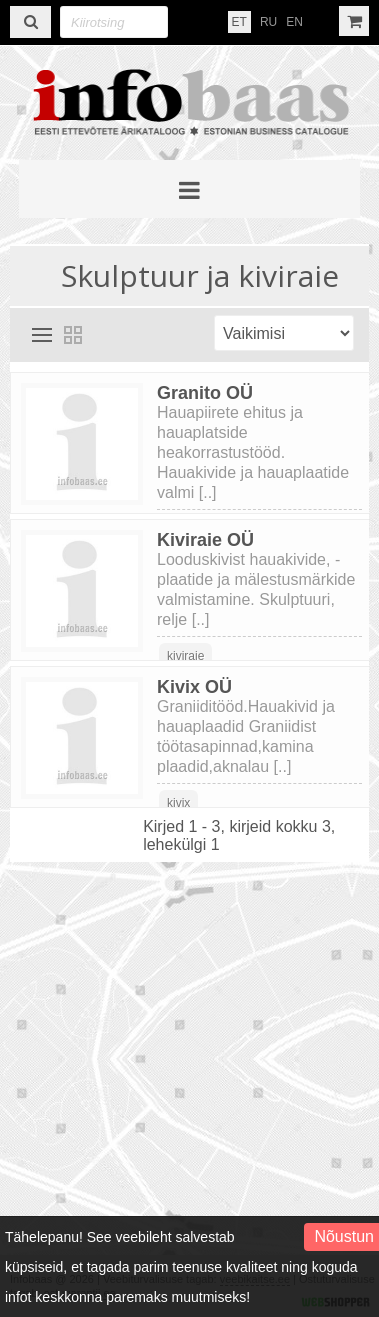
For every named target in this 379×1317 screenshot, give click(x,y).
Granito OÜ (205, 393)
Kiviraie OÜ (205, 540)
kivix (178, 803)
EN (294, 22)
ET (239, 22)
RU (268, 22)
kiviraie (185, 656)
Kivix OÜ (194, 687)
